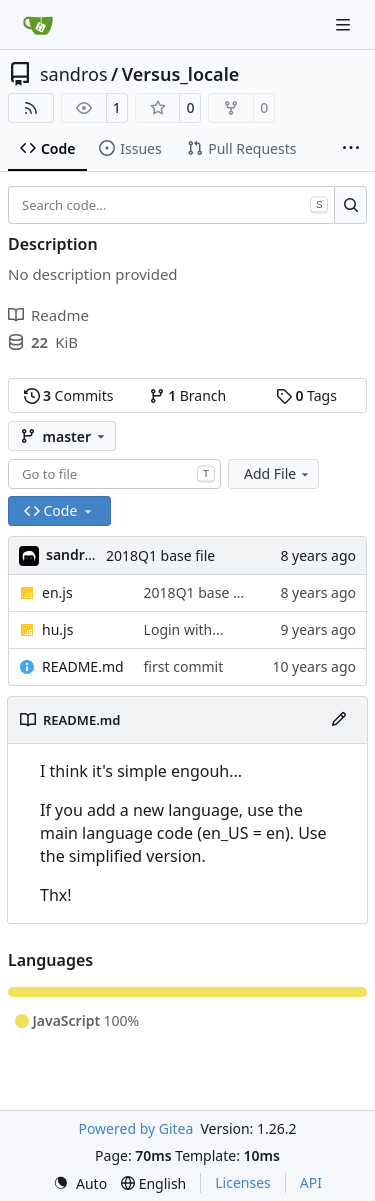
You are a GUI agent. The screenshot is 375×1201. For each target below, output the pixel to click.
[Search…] (350, 205)
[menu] (80, 1183)
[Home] (38, 25)
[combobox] (114, 474)
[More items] (351, 149)
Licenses (243, 1182)
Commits (69, 395)
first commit (184, 666)
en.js (57, 592)
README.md (83, 666)
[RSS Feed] (31, 108)
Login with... (184, 629)
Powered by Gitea (135, 1128)
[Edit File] (339, 720)
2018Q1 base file (160, 555)
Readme (48, 315)
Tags (306, 395)
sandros (74, 74)
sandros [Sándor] (73, 554)
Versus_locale (181, 74)
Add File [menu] (278, 473)
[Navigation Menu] (345, 24)
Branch (188, 395)
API (311, 1182)
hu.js (57, 629)
